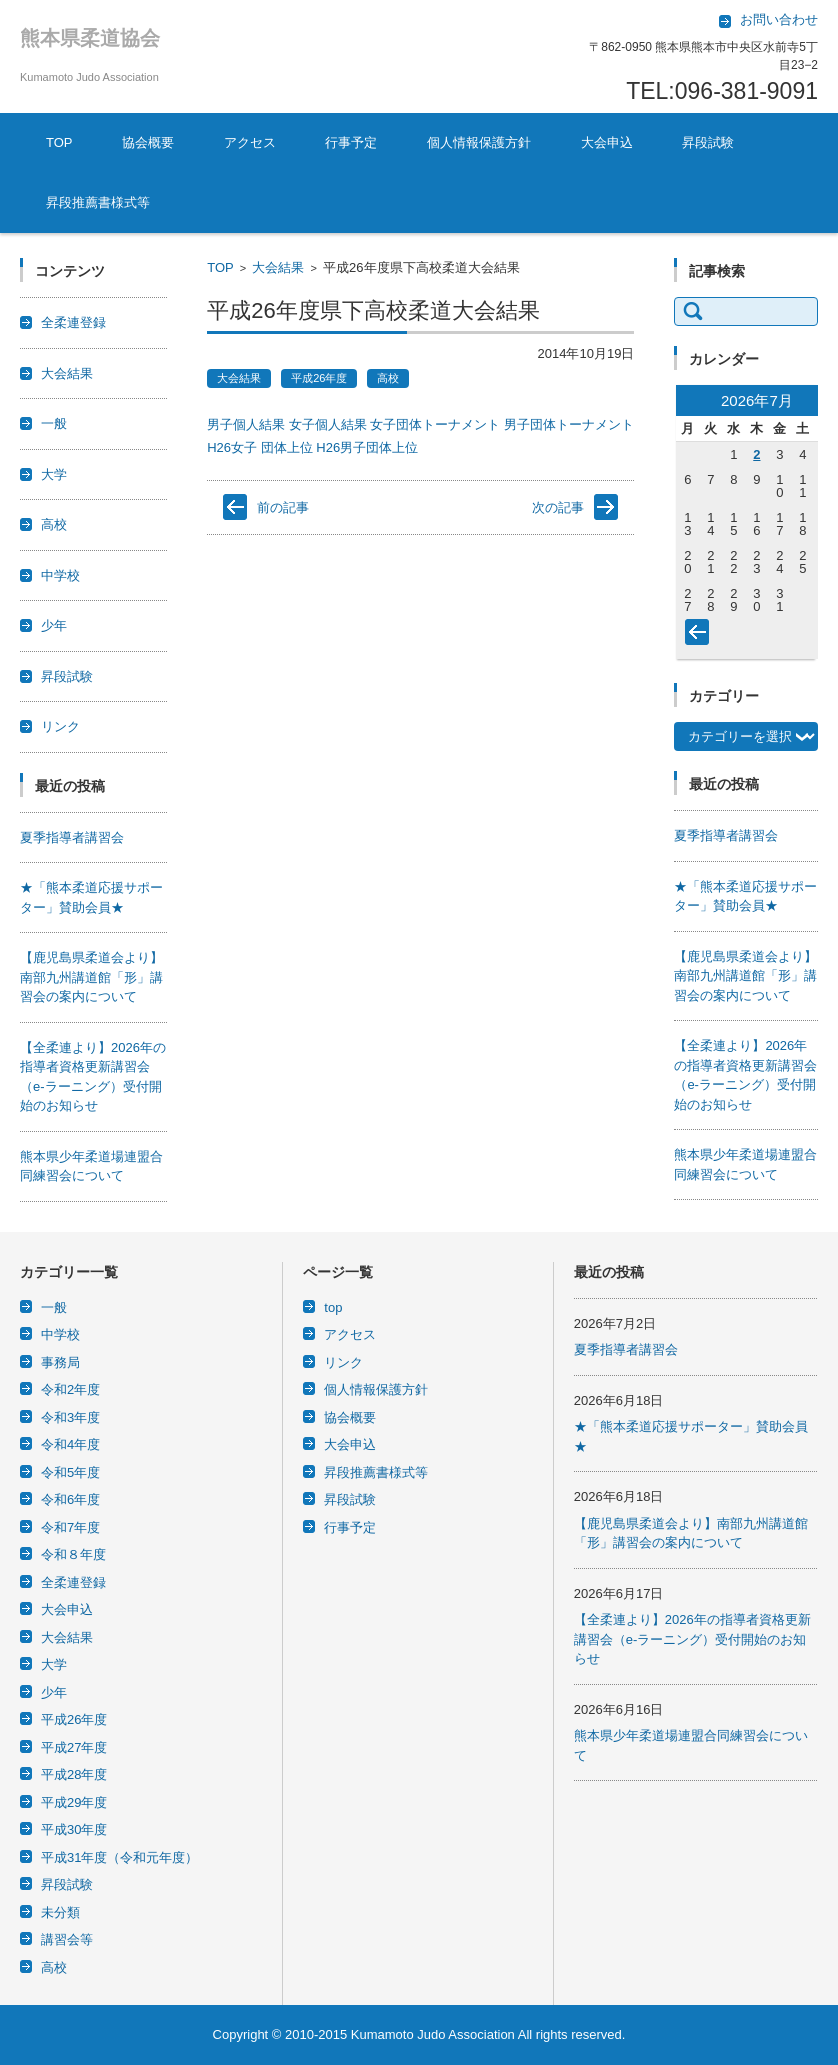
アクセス (250, 142)
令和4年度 (70, 1444)
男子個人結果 (246, 424)
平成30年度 (74, 1829)
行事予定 (351, 142)
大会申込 (607, 142)
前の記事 (283, 507)
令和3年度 (70, 1417)
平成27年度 (74, 1747)
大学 (54, 474)
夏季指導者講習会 (72, 837)
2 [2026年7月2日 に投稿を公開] (756, 454)
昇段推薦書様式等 (98, 202)
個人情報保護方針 (479, 142)
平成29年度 (74, 1802)
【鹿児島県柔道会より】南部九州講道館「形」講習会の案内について (91, 977)
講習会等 (67, 1939)
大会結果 (278, 267)
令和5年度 (70, 1472)
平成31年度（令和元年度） (119, 1857)
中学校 (60, 575)
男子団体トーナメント (569, 424)
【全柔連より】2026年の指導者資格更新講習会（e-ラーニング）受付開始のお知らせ (692, 1639)
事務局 (60, 1362)
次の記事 (558, 507)
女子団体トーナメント (435, 424)
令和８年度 (73, 1554)
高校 (388, 378)
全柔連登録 (73, 322)
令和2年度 (70, 1389)
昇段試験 (708, 142)
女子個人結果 (328, 424)
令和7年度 (70, 1527)
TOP (59, 142)
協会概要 (148, 142)
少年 (54, 625)
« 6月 (701, 636)
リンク (60, 726)
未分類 (60, 1912)
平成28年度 (74, 1774)
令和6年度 (70, 1499)
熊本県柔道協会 (90, 38)
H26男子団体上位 (367, 447)
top (333, 1307)
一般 (54, 423)
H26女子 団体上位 (259, 447)
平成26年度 (319, 378)
